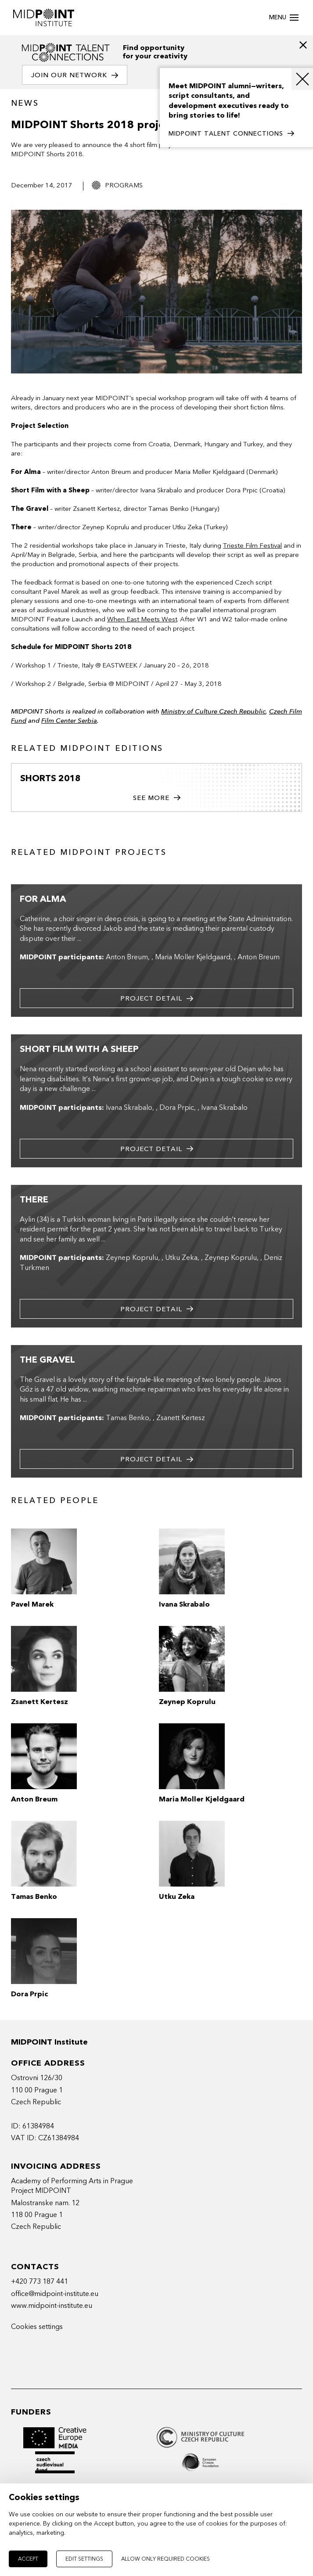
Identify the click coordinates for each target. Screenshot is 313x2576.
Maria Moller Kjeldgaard (192, 957)
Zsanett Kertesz (180, 1418)
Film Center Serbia (69, 720)
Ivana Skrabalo (129, 1107)
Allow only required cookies (165, 2558)
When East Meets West (142, 619)
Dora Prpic (176, 1107)
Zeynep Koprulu (132, 1258)
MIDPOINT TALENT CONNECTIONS (231, 133)
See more (156, 798)
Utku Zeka (181, 1258)
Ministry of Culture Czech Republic (213, 711)
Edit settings (84, 2558)
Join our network (74, 75)
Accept (28, 2558)
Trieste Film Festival (252, 545)
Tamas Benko (127, 1418)
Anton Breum (127, 957)
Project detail (156, 998)
